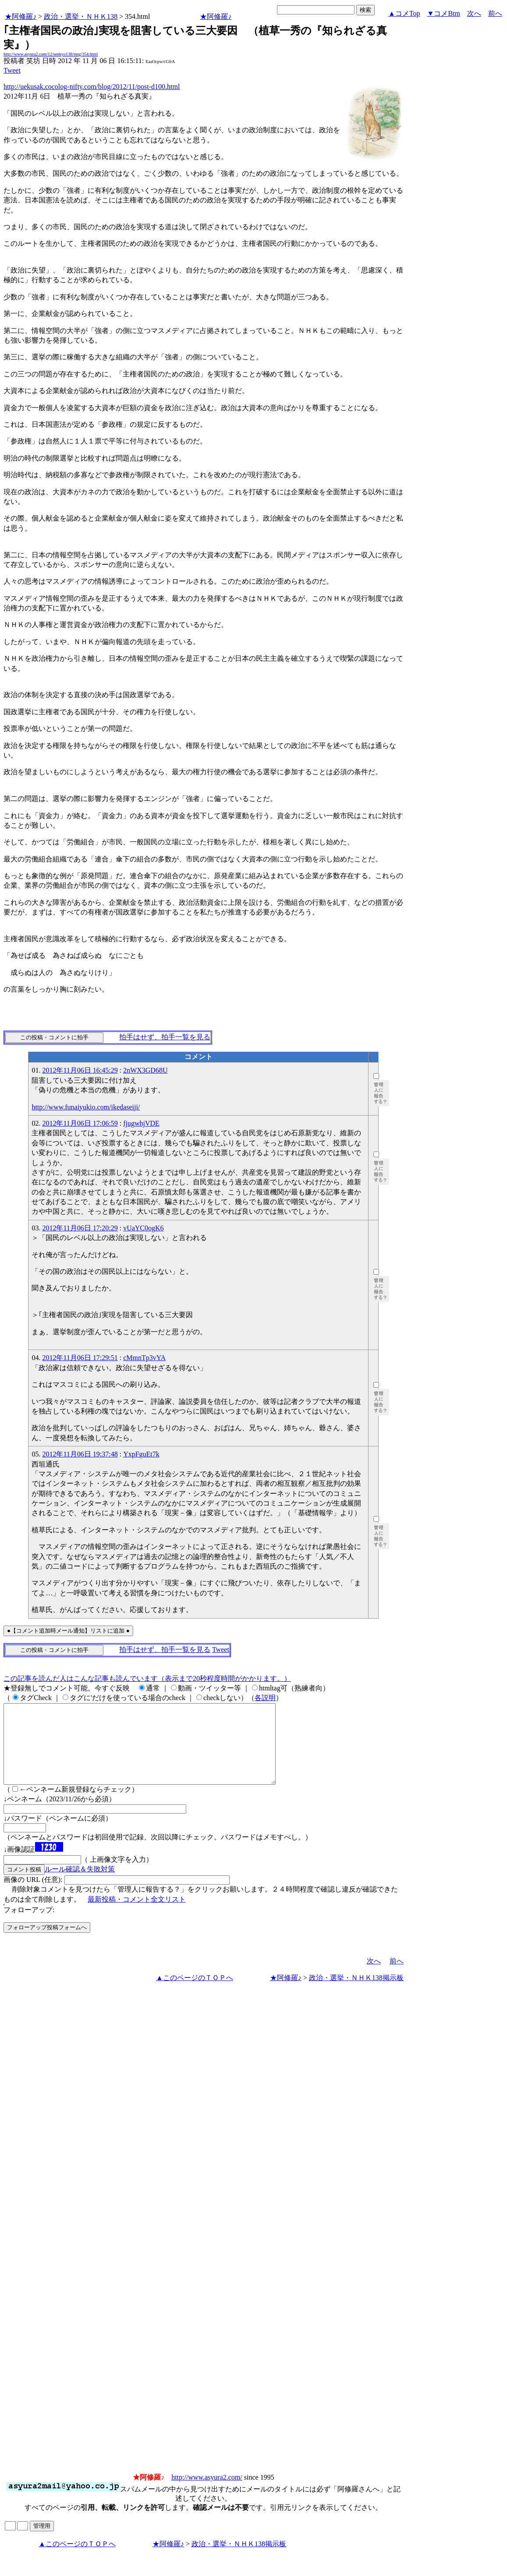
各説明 (265, 1697)
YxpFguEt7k (141, 1454)
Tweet (12, 70)
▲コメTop (404, 13)
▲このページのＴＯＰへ (194, 1993)
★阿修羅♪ (20, 16)
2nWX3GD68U (145, 1070)
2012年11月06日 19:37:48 (79, 1454)
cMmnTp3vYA (144, 1357)
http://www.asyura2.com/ (206, 2493)
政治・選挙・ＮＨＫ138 (80, 16)
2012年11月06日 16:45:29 (79, 1070)
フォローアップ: (29, 1925)
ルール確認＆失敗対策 (80, 1885)
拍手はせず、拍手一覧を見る (164, 1037)
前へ (495, 13)
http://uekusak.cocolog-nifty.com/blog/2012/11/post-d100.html (92, 86)
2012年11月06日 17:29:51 (79, 1357)
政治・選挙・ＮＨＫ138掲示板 (356, 1993)
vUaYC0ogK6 (143, 1228)
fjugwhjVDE (141, 1123)
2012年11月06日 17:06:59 (79, 1123)
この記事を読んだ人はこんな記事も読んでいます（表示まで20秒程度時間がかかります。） (147, 1678)
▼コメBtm (443, 13)
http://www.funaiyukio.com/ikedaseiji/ (86, 1107)
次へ (474, 13)
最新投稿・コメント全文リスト (137, 1915)
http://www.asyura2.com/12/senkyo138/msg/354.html (51, 54)
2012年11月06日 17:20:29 (79, 1228)
